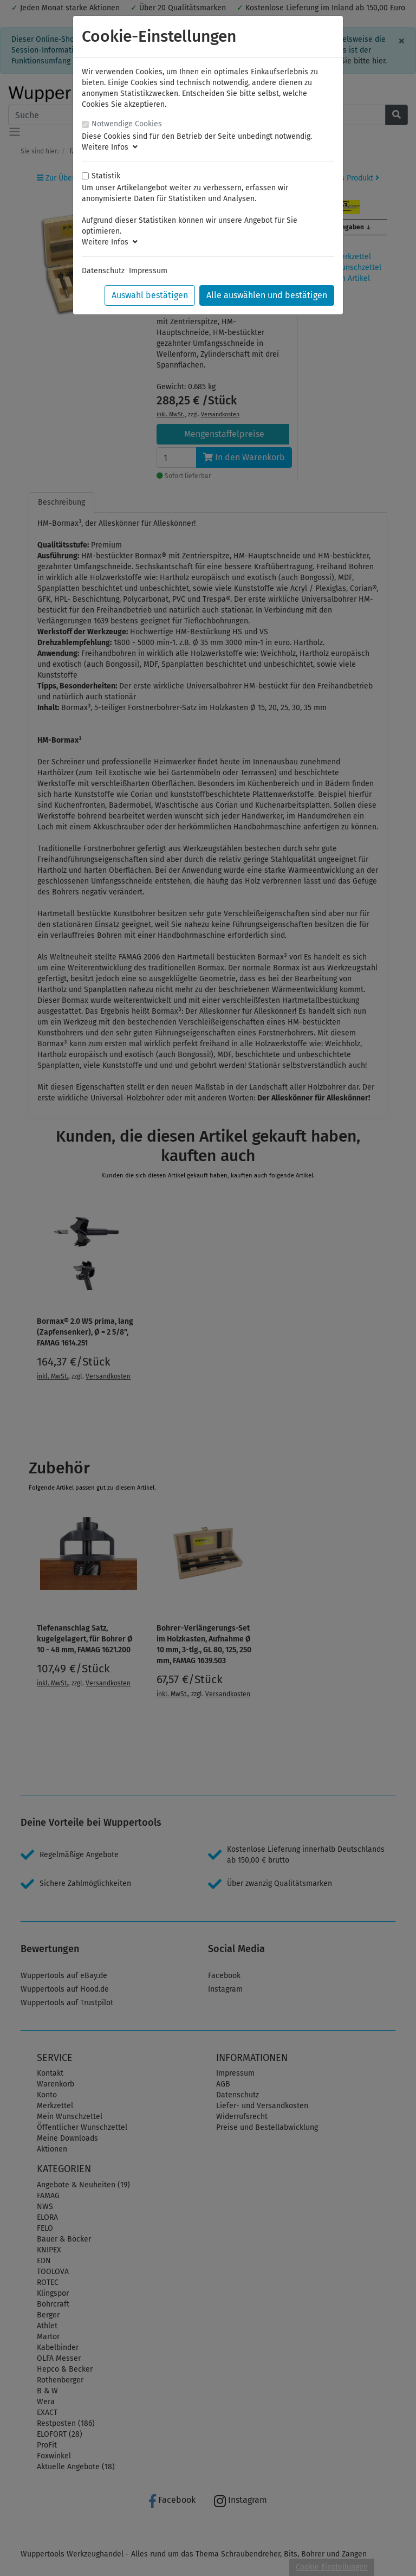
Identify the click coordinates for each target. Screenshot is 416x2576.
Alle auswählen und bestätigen (266, 295)
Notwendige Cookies (127, 123)
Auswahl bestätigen (150, 295)
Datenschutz (103, 270)
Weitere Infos (110, 147)
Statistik (106, 176)
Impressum (148, 270)
